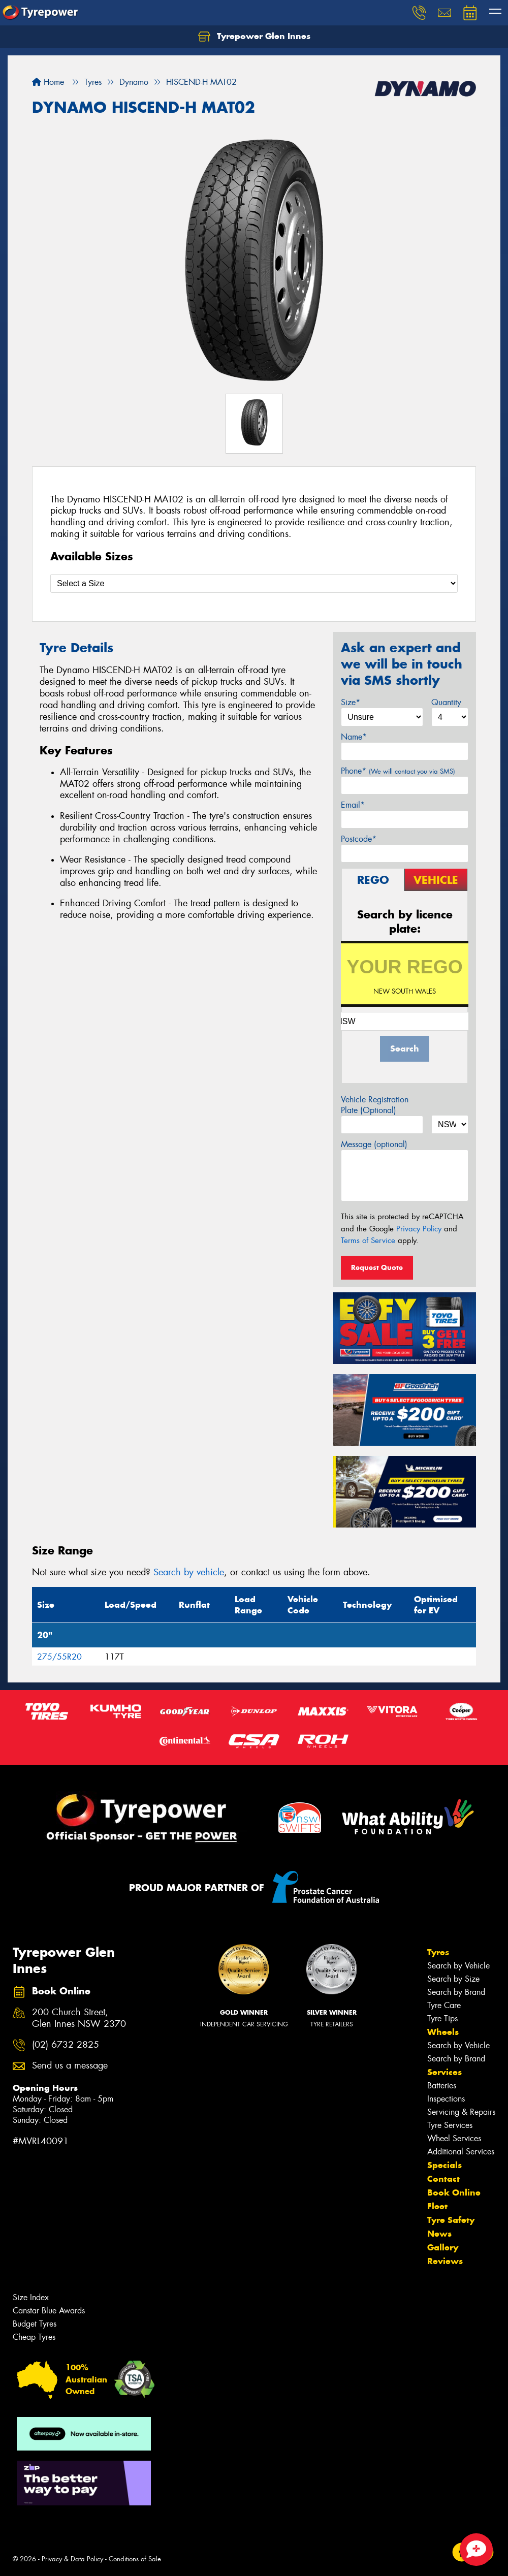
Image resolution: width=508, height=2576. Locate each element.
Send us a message (70, 2066)
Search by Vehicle (458, 1965)
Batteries (441, 2085)
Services (444, 2072)
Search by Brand (456, 1992)
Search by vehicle (188, 1572)
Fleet (437, 2206)
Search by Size (453, 1979)
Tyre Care (444, 2005)
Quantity (446, 702)
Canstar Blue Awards (49, 2310)
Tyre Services (449, 2125)
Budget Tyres (34, 2323)
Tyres (438, 1952)
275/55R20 (59, 1656)
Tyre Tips (442, 2018)
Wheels (443, 2032)
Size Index (31, 2297)
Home (48, 82)
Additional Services (460, 2151)
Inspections (446, 2098)
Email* (353, 805)
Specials (444, 2165)
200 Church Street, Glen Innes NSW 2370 (79, 2018)
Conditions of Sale (135, 2559)
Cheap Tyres (34, 2337)
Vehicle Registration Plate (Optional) (374, 1105)
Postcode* (358, 839)
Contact (443, 2178)
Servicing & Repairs (461, 2112)
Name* (354, 737)
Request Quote (377, 1267)
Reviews (445, 2261)
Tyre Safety (450, 2219)
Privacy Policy (418, 1229)
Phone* (398, 771)
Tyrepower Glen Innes (254, 36)
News (439, 2233)
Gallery (442, 2247)
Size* (350, 702)
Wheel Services (454, 2138)
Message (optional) (374, 1144)
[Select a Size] (254, 583)
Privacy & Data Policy (72, 2559)
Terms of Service (368, 1240)
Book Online (454, 2192)
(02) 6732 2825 (65, 2045)
